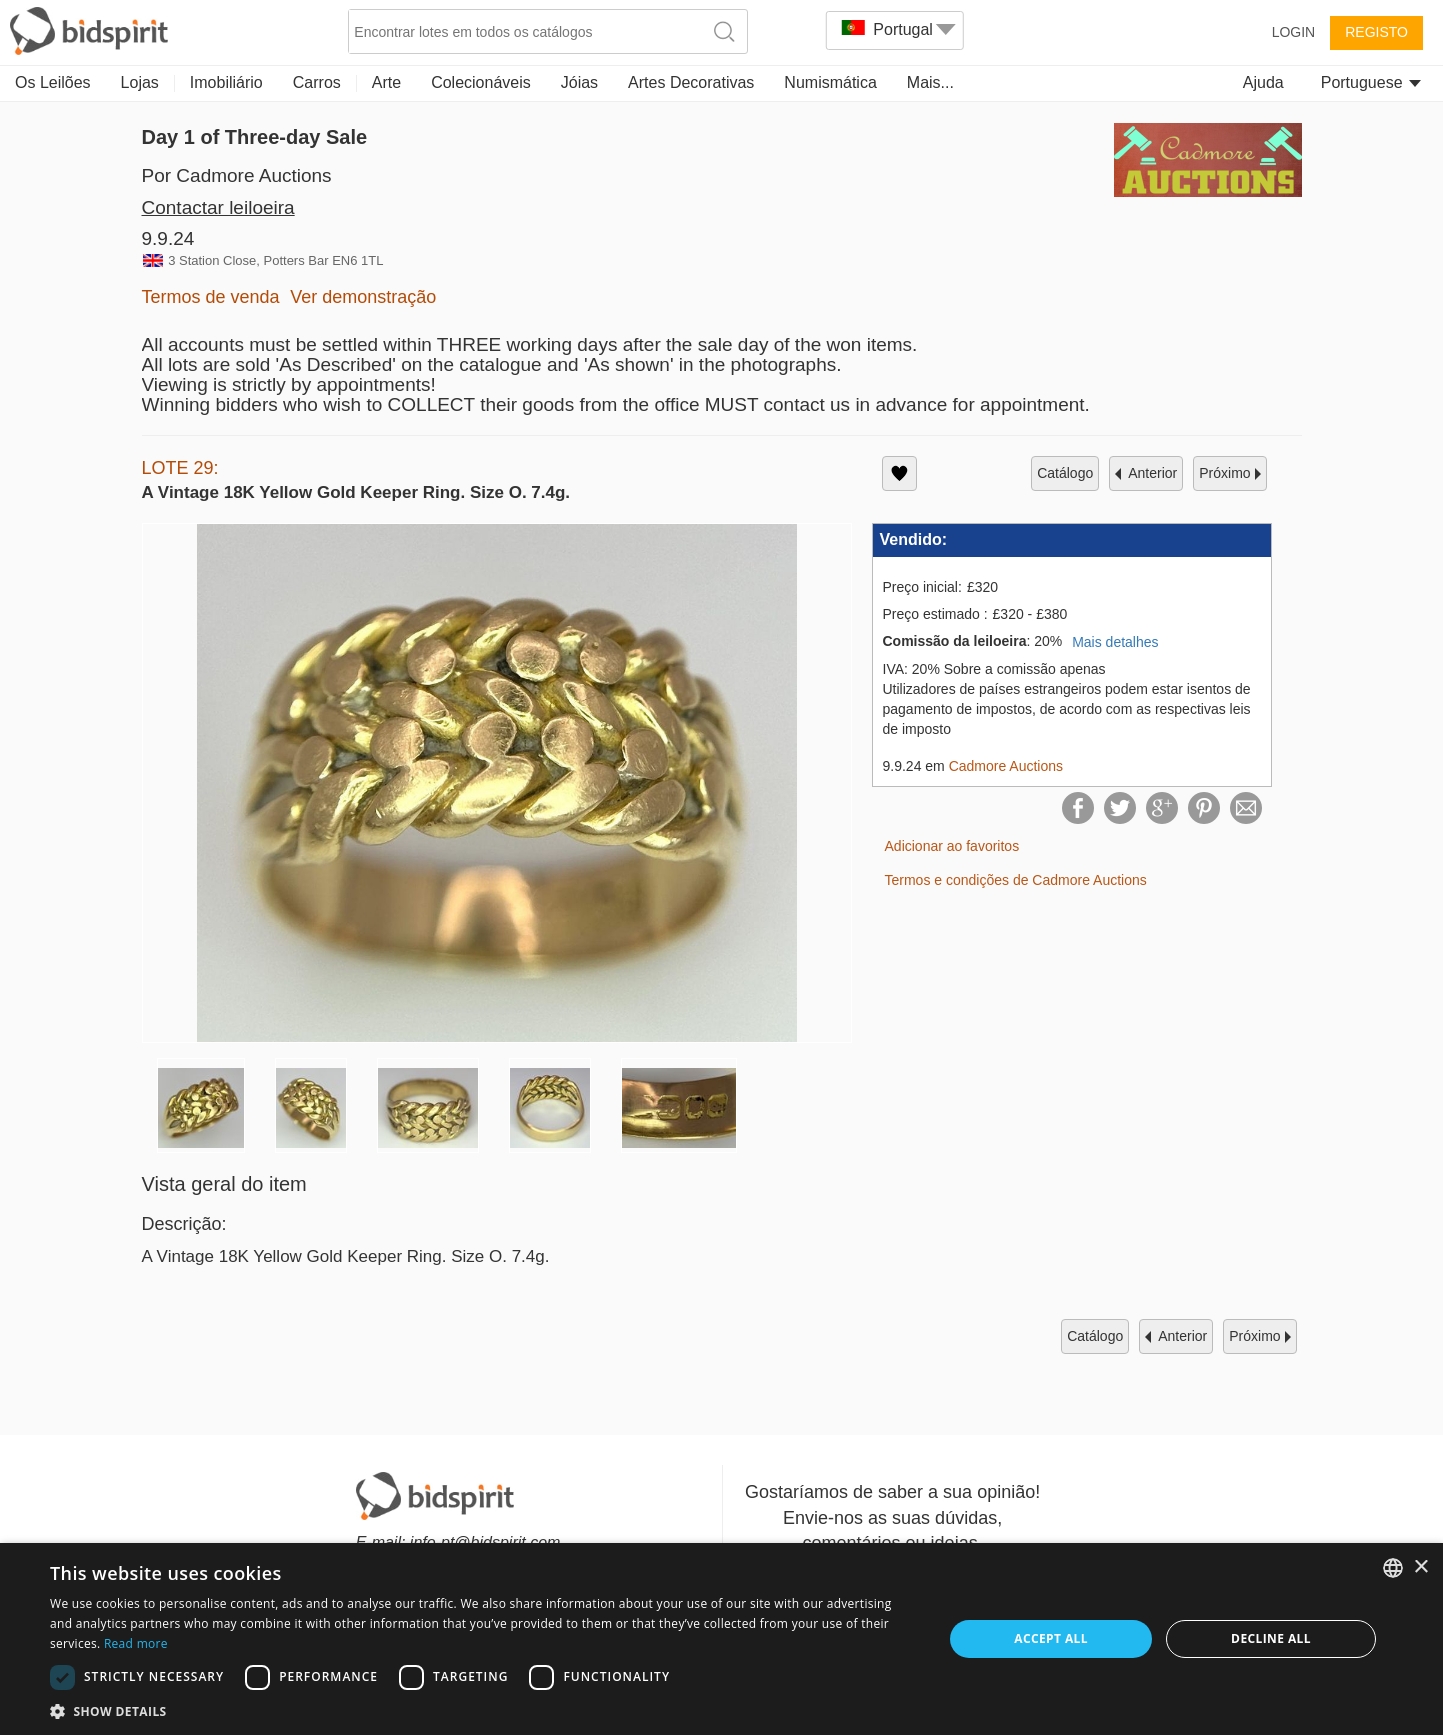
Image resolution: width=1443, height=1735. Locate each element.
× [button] (1420, 1567)
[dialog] (721, 1639)
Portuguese (1371, 82)
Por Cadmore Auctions (237, 175)
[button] (483, 1710)
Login (1294, 32)
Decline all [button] (1271, 1638)
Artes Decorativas (691, 82)
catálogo (1065, 473)
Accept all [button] (1051, 1638)
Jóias (579, 82)
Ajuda (1263, 82)
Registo (1376, 32)
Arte (386, 82)
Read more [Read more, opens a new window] (136, 1643)
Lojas (140, 82)
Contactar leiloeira (218, 207)
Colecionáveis (481, 82)
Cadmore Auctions (1006, 766)
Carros (317, 82)
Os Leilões (53, 82)
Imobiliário (226, 82)
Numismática (830, 82)
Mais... (930, 82)
